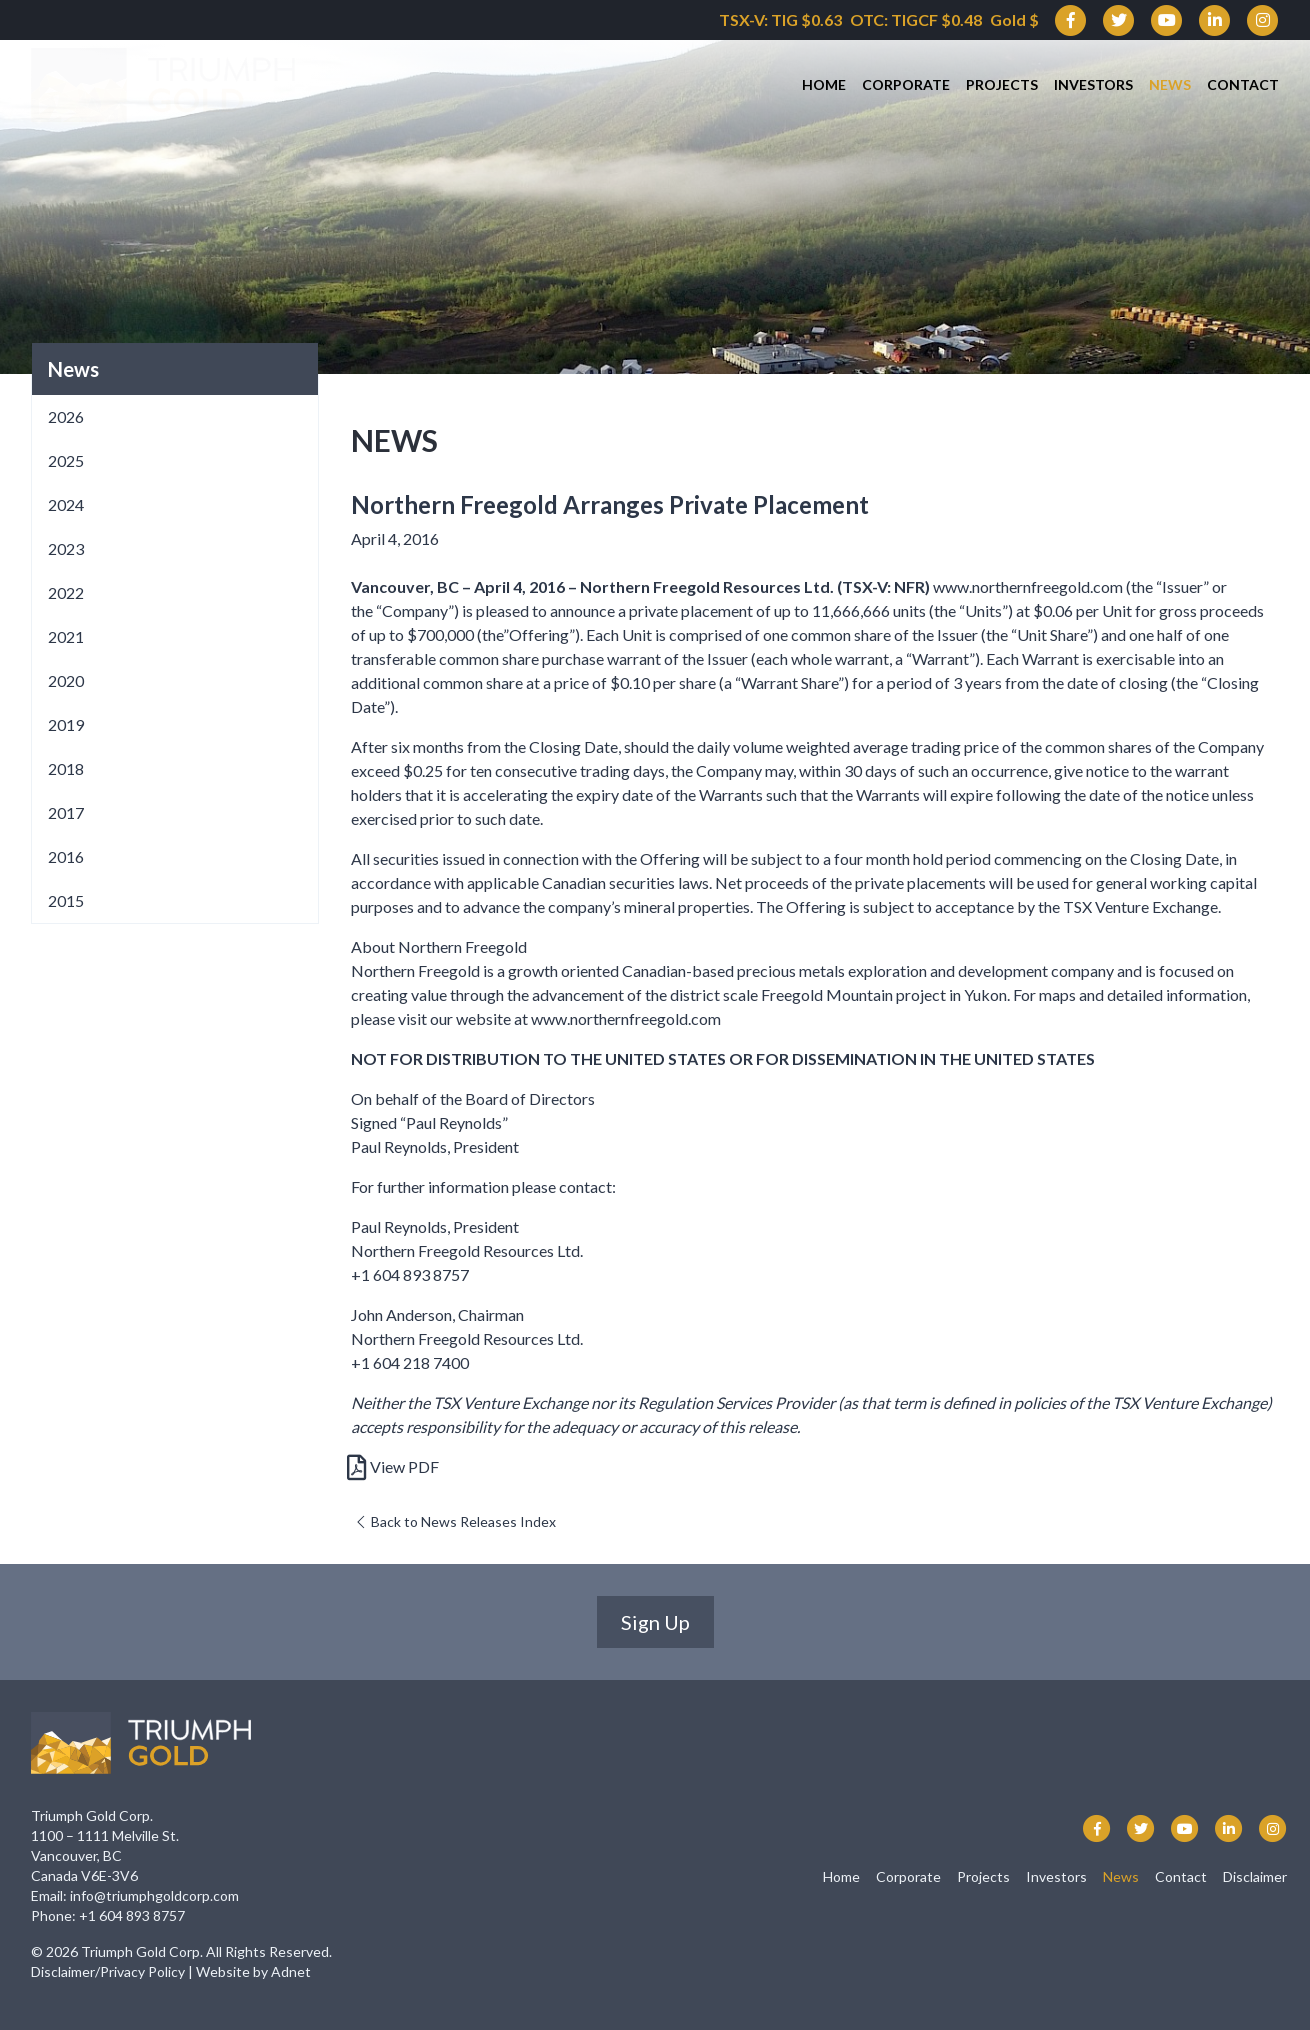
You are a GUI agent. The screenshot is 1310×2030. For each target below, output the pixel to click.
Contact (1243, 85)
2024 (66, 504)
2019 (66, 724)
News (1170, 85)
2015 (66, 900)
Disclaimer (1255, 1876)
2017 (66, 812)
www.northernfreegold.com (1028, 586)
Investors (1093, 85)
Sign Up (655, 1622)
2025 (66, 460)
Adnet (291, 1971)
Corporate (906, 85)
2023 (66, 548)
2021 (66, 636)
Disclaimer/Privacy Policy (108, 1971)
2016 (66, 856)
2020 (66, 680)
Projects (1002, 85)
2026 (66, 416)
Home (824, 85)
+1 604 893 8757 (132, 1915)
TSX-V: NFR (883, 586)
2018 (66, 768)
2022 (66, 592)
